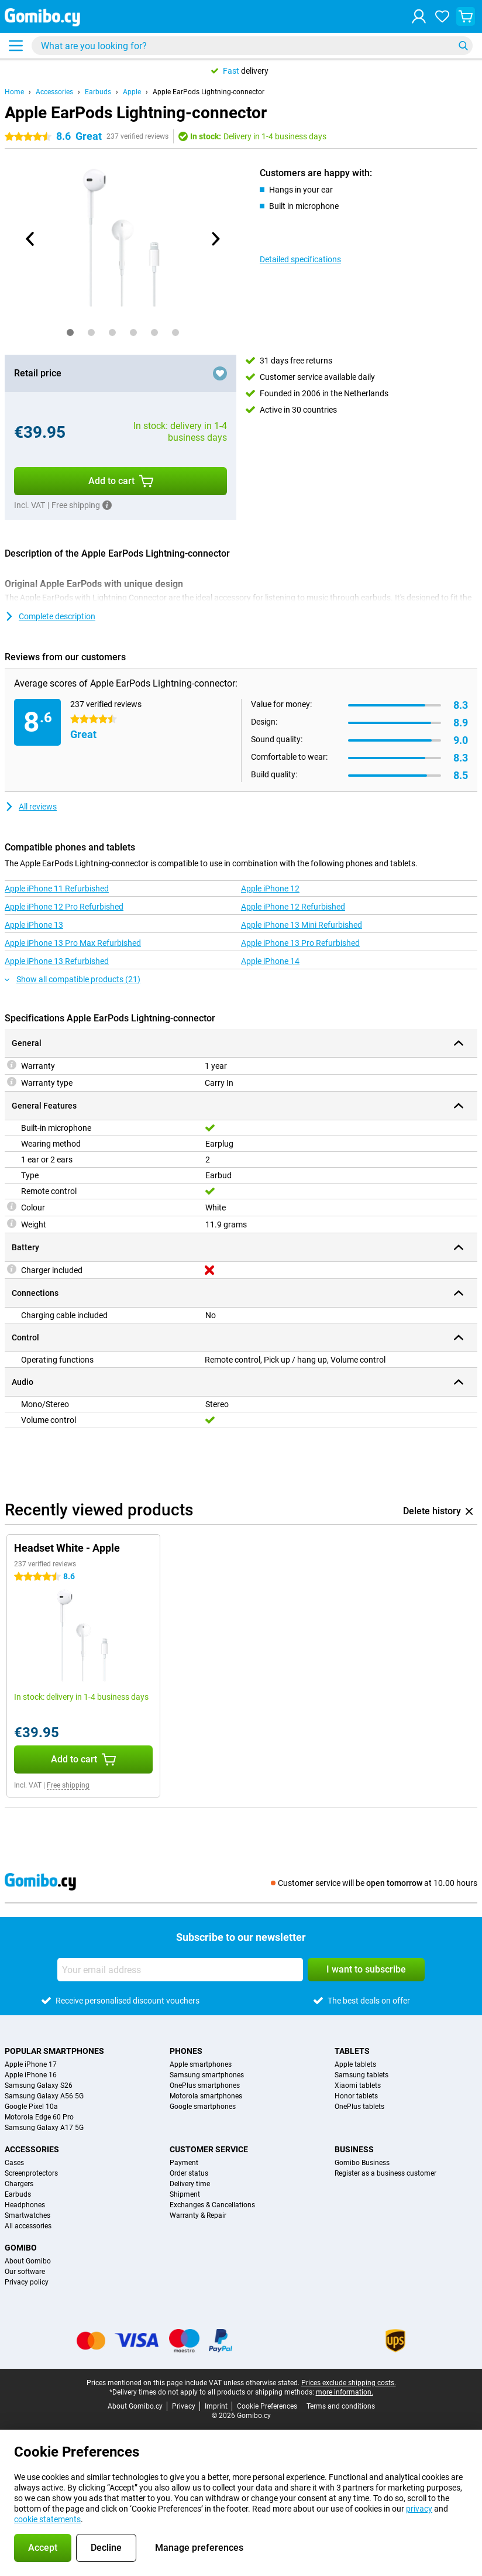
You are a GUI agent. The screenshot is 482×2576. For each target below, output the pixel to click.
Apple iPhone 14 (270, 961)
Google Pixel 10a (31, 2106)
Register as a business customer (385, 2173)
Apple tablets (355, 2064)
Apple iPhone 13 (34, 924)
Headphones (25, 2205)
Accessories (54, 92)
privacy (419, 2508)
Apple (132, 92)
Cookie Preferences (267, 2406)
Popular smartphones (54, 2051)
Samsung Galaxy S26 (39, 2085)
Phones (186, 2051)
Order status (189, 2173)
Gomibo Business (362, 2163)
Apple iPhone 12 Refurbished (293, 906)
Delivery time (190, 2184)
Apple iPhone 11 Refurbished (57, 888)
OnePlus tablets (359, 2106)
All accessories (28, 2226)
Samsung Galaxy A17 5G (44, 2128)
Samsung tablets (361, 2075)
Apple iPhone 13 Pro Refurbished (300, 943)
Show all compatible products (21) (72, 979)
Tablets (352, 2051)
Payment (184, 2163)
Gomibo (21, 2247)
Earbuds (98, 92)
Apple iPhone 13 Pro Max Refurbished (73, 943)
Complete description (50, 616)
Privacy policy (27, 2282)
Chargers (19, 2184)
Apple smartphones (201, 2064)
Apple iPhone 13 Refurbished (57, 961)
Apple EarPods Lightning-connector (208, 92)
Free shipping (68, 1785)
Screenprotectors (31, 2173)
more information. (344, 2392)
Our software (25, 2272)
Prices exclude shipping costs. (348, 2383)
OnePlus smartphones (205, 2085)
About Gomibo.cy (135, 2406)
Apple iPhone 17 (31, 2064)
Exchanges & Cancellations (212, 2205)
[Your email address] (180, 1969)
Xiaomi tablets (358, 2085)
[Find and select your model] (252, 45)
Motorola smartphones (206, 2096)
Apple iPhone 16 (31, 2075)
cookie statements (47, 2519)
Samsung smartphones (207, 2075)
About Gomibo (28, 2261)
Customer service (209, 2149)
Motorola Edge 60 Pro (39, 2117)
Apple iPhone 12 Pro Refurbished (64, 906)
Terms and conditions (341, 2406)
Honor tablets (356, 2096)
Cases (14, 2163)
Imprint (216, 2406)
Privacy (183, 2406)
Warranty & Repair (198, 2215)
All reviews (31, 806)
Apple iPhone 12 (270, 888)
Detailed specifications (300, 259)
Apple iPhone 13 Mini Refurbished (301, 924)
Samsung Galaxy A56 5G (44, 2096)
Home (14, 92)
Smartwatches (27, 2215)
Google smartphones (203, 2106)
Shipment (185, 2194)
